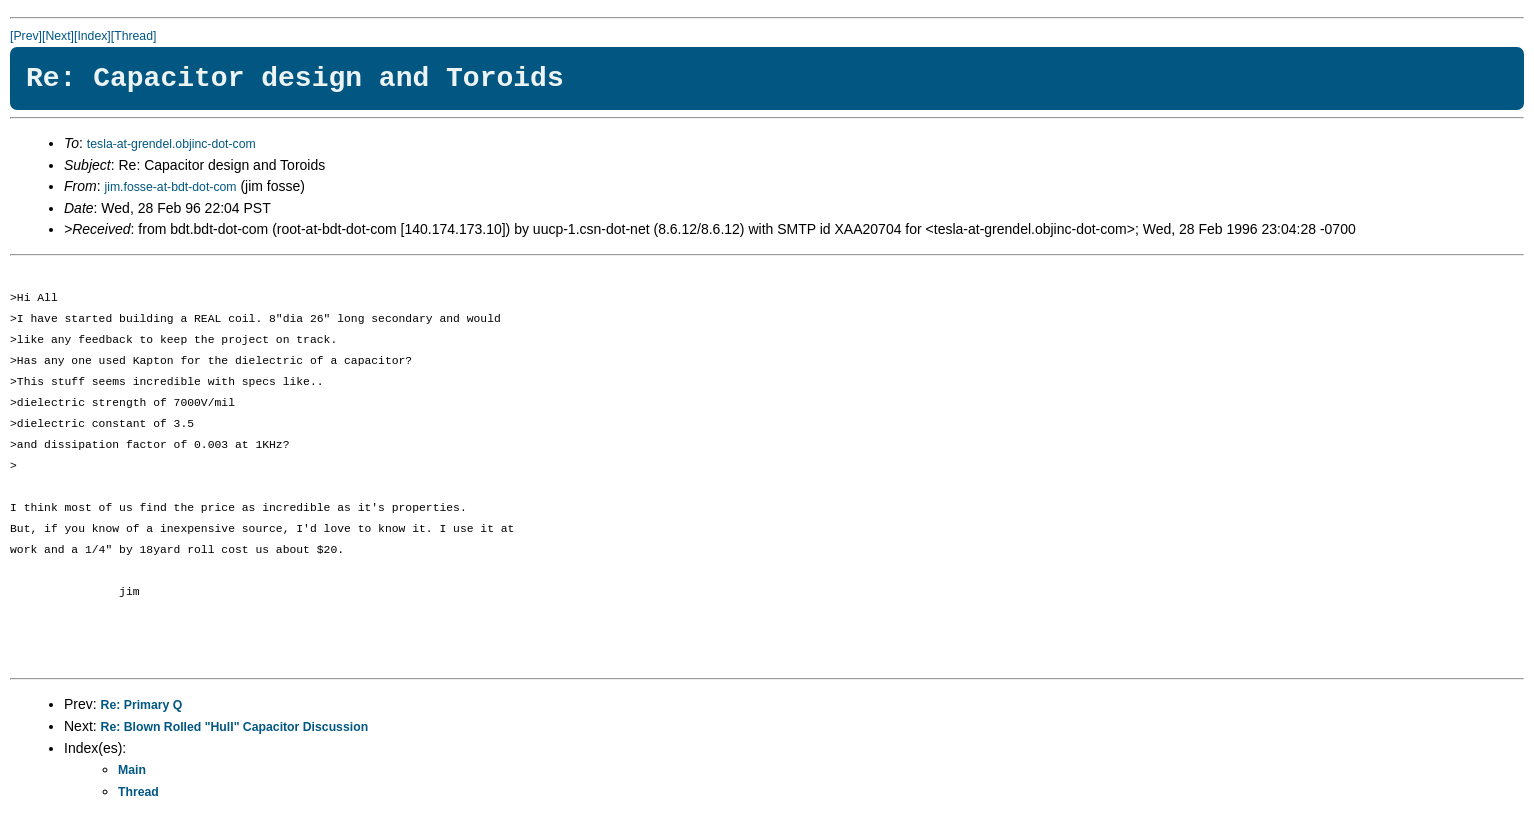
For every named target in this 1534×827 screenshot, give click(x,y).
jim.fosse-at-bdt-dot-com (170, 187)
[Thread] (134, 36)
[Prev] (26, 36)
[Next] (58, 36)
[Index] (92, 36)
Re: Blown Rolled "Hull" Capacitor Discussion (235, 727)
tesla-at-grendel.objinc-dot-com (171, 144)
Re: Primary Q (142, 705)
